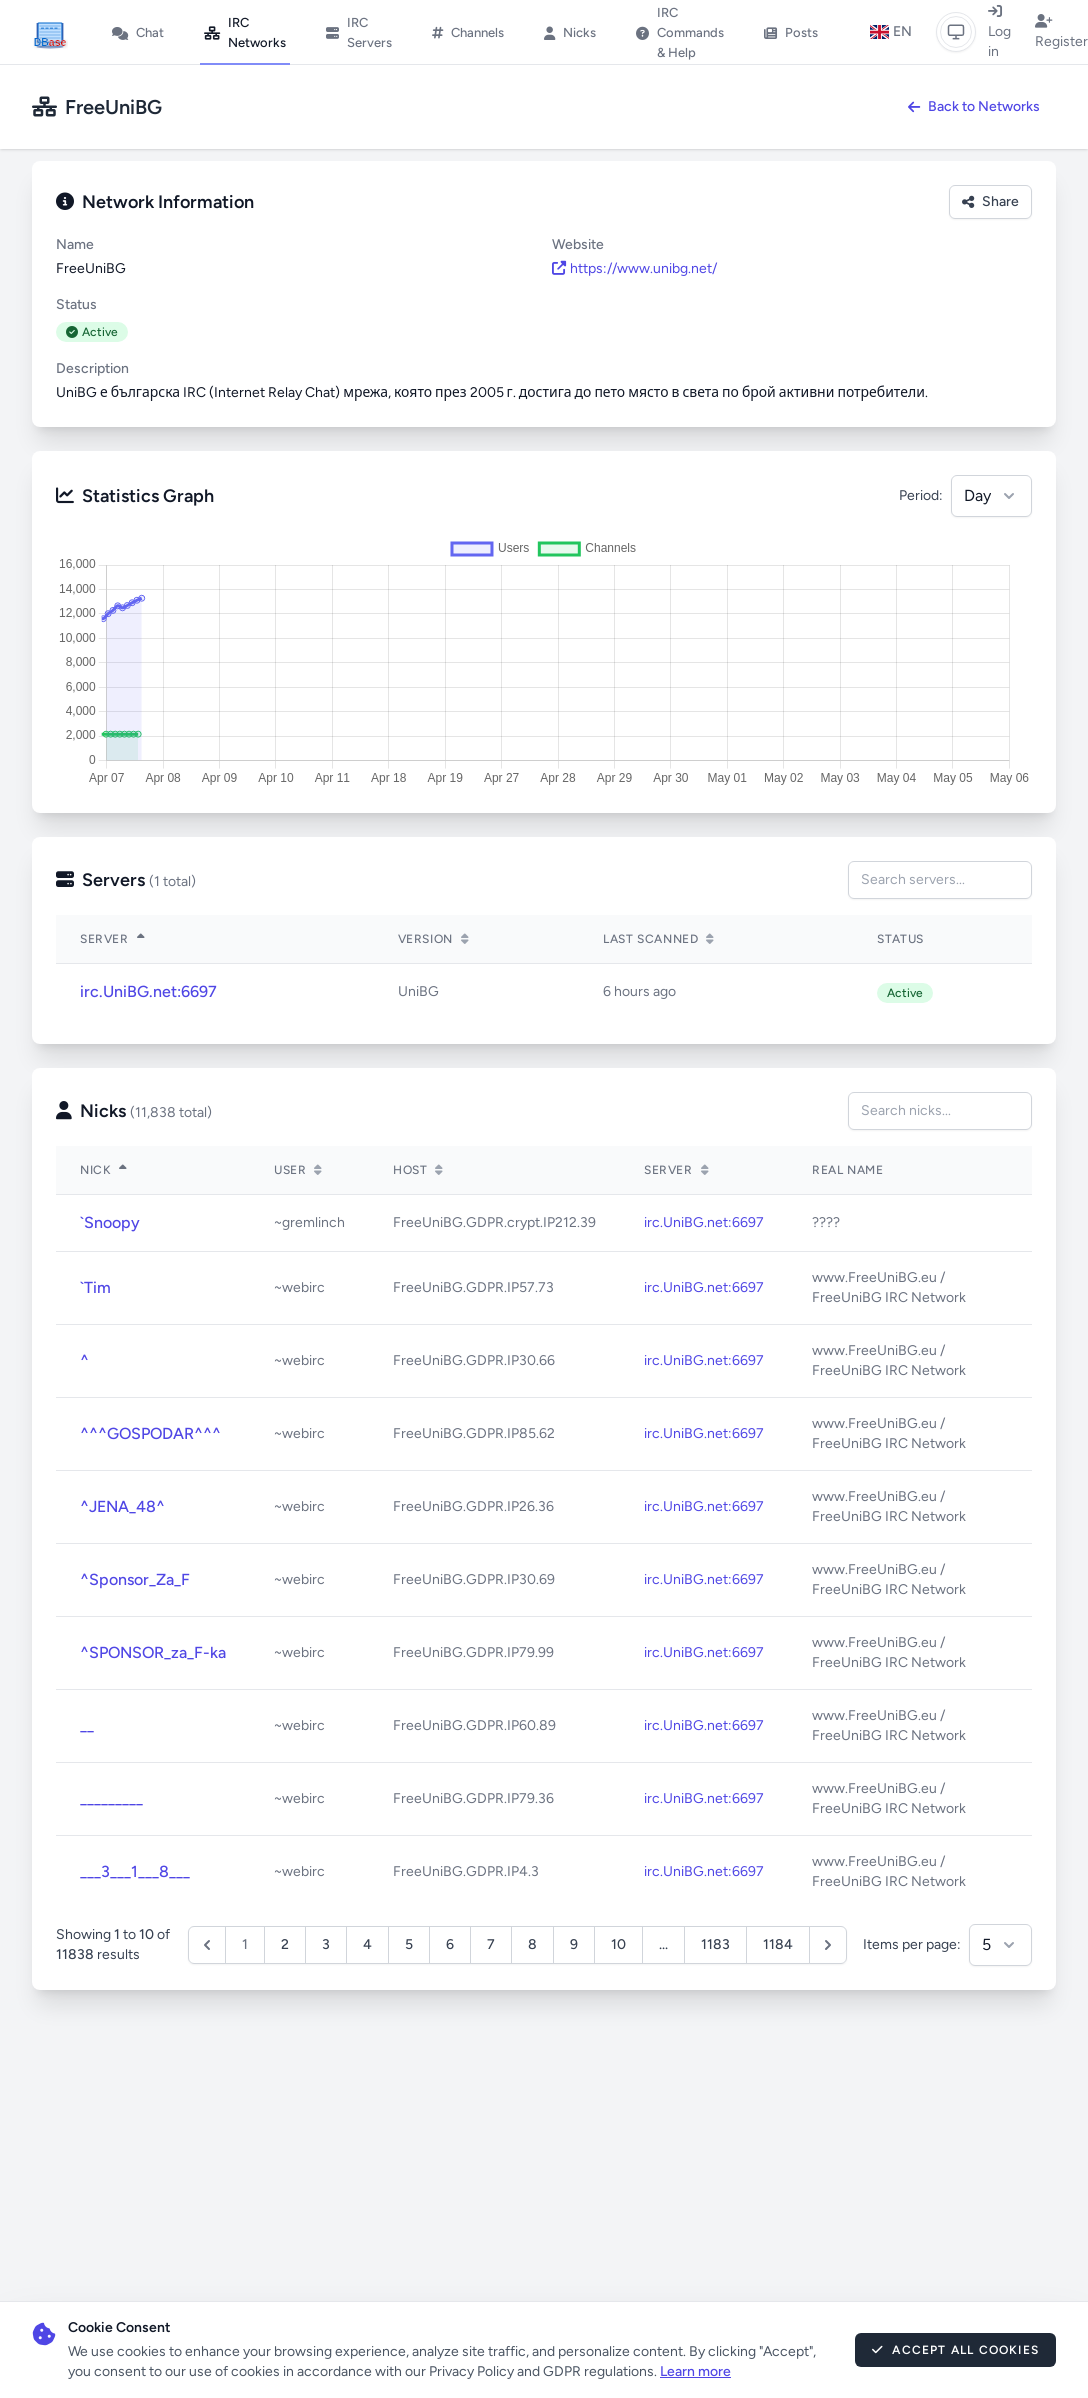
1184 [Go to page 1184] (778, 1944)
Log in (999, 32)
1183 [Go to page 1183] (715, 1944)
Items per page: (912, 1944)
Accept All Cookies (955, 2350)
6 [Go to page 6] (450, 1944)
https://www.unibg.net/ (634, 268)
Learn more (695, 2371)
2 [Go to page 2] (285, 1944)
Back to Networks (974, 106)
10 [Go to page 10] (618, 1944)
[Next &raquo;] (828, 1945)
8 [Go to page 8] (532, 1944)
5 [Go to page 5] (409, 1944)
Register (1061, 32)
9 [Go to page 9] (574, 1944)
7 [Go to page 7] (491, 1944)
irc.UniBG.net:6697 (148, 991)
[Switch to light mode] (956, 32)
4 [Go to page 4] (367, 1944)
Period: (921, 495)
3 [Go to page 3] (326, 1944)
